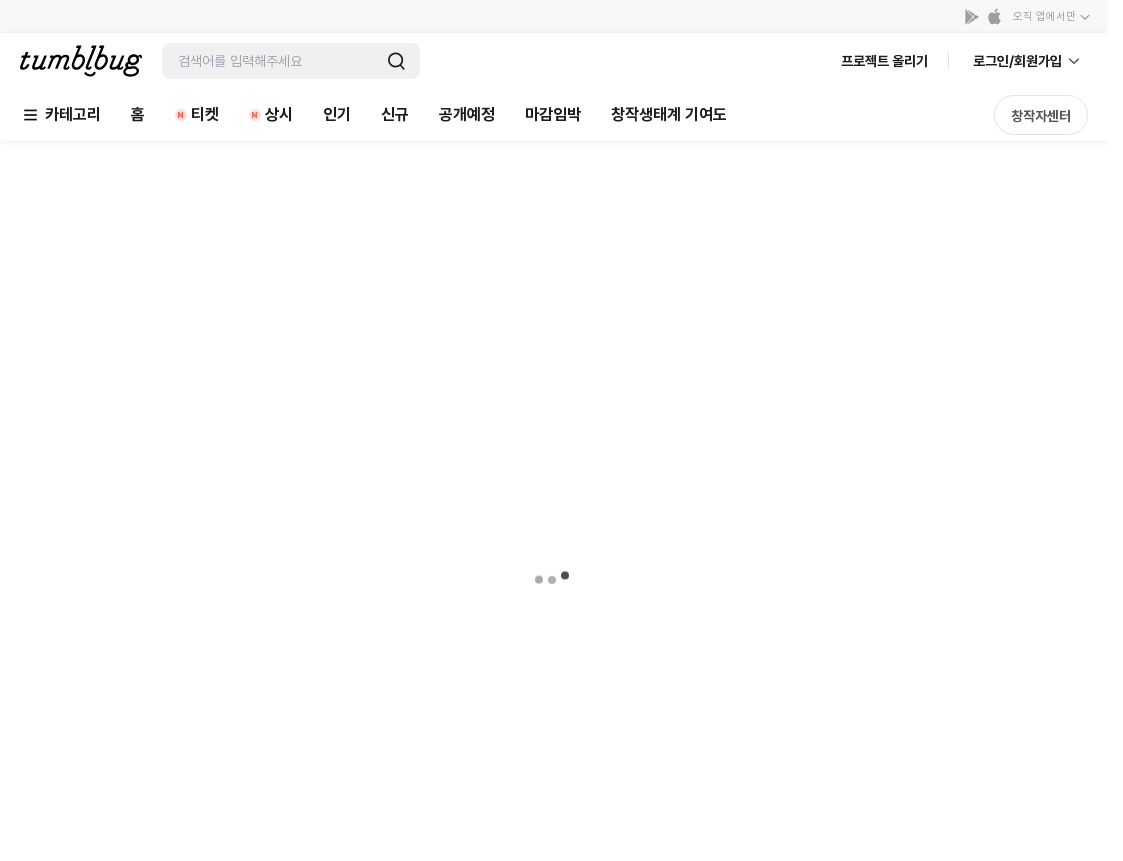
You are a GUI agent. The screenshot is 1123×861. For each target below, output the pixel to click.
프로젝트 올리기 (884, 61)
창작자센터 (1041, 116)
